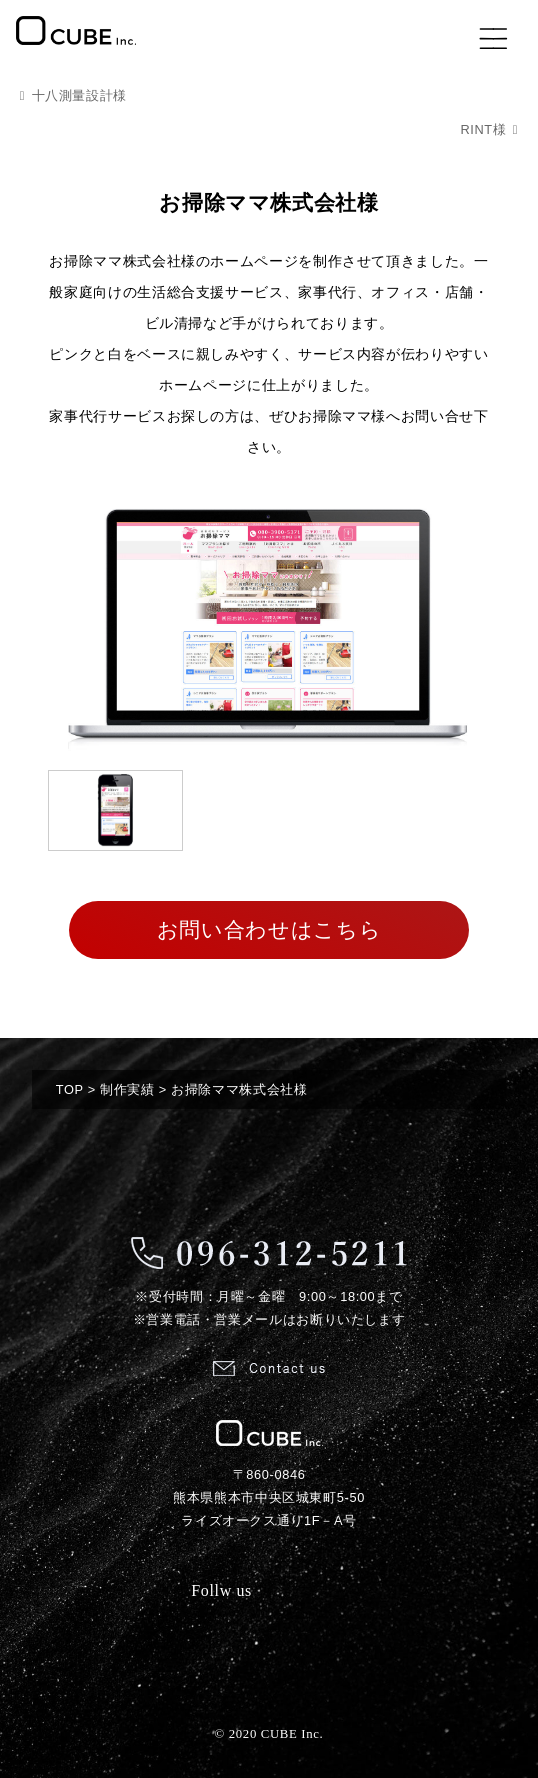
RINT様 (483, 129)
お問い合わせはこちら (269, 929)
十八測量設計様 (79, 95)
